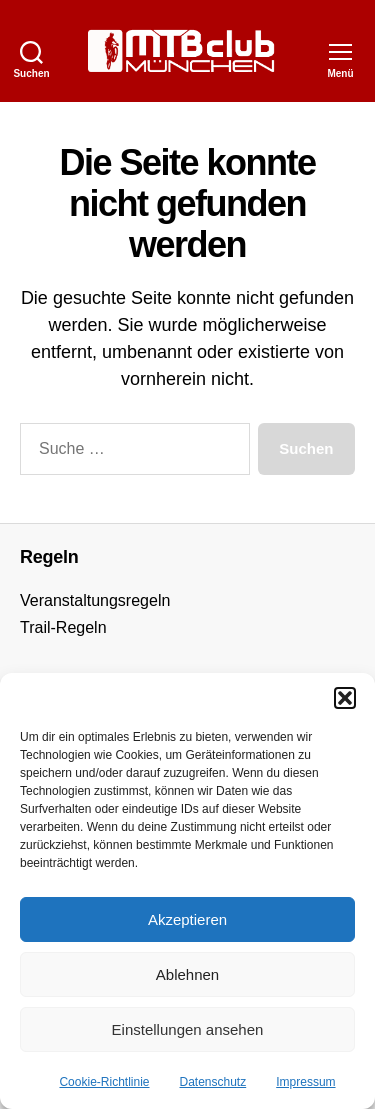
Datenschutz (213, 1082)
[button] (345, 698)
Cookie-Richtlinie (104, 1082)
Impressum (305, 1082)
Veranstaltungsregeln (95, 600)
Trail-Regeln (63, 627)
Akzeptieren (187, 919)
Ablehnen (187, 974)
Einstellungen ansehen (188, 1029)
